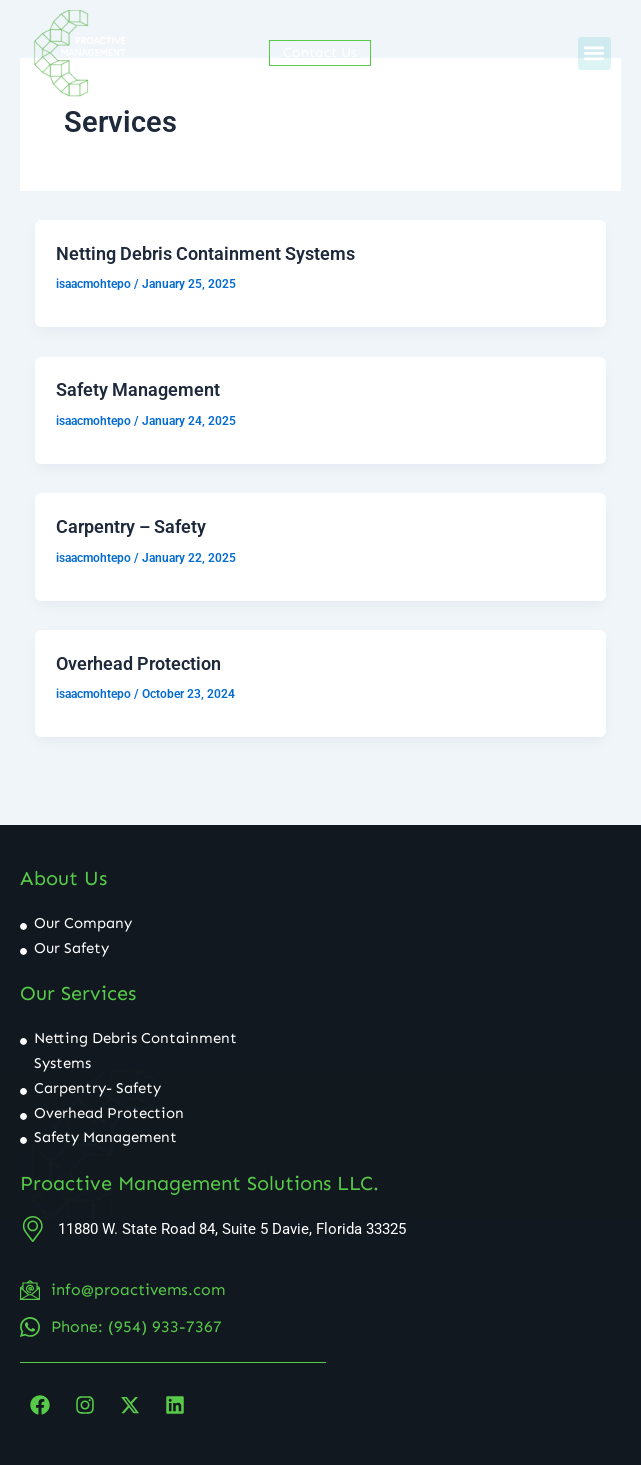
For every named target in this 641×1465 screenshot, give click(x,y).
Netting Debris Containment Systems (205, 253)
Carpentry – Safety (131, 526)
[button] (594, 53)
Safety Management (138, 389)
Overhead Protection (138, 663)
